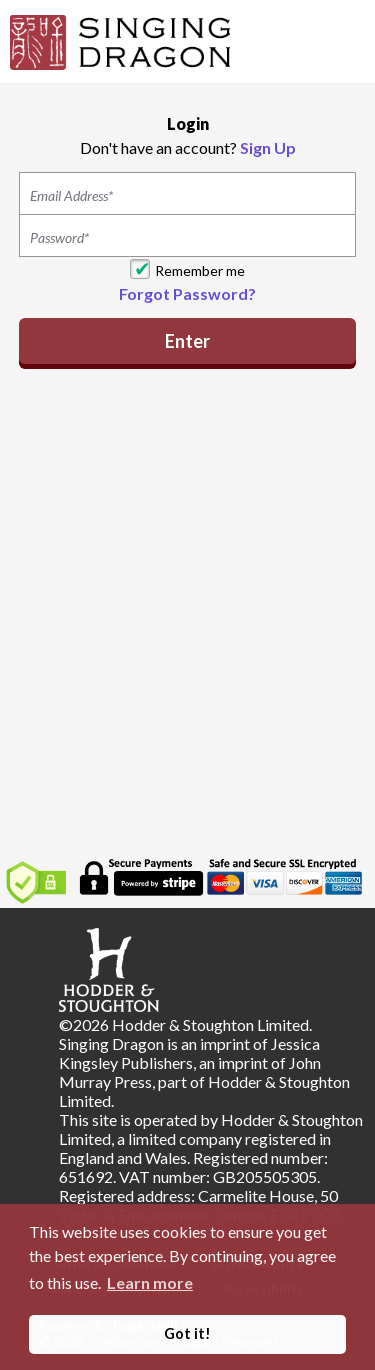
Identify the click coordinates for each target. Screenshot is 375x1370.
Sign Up (268, 147)
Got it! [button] (187, 1333)
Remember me (200, 270)
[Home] (120, 40)
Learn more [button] (150, 1282)
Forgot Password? (187, 293)
